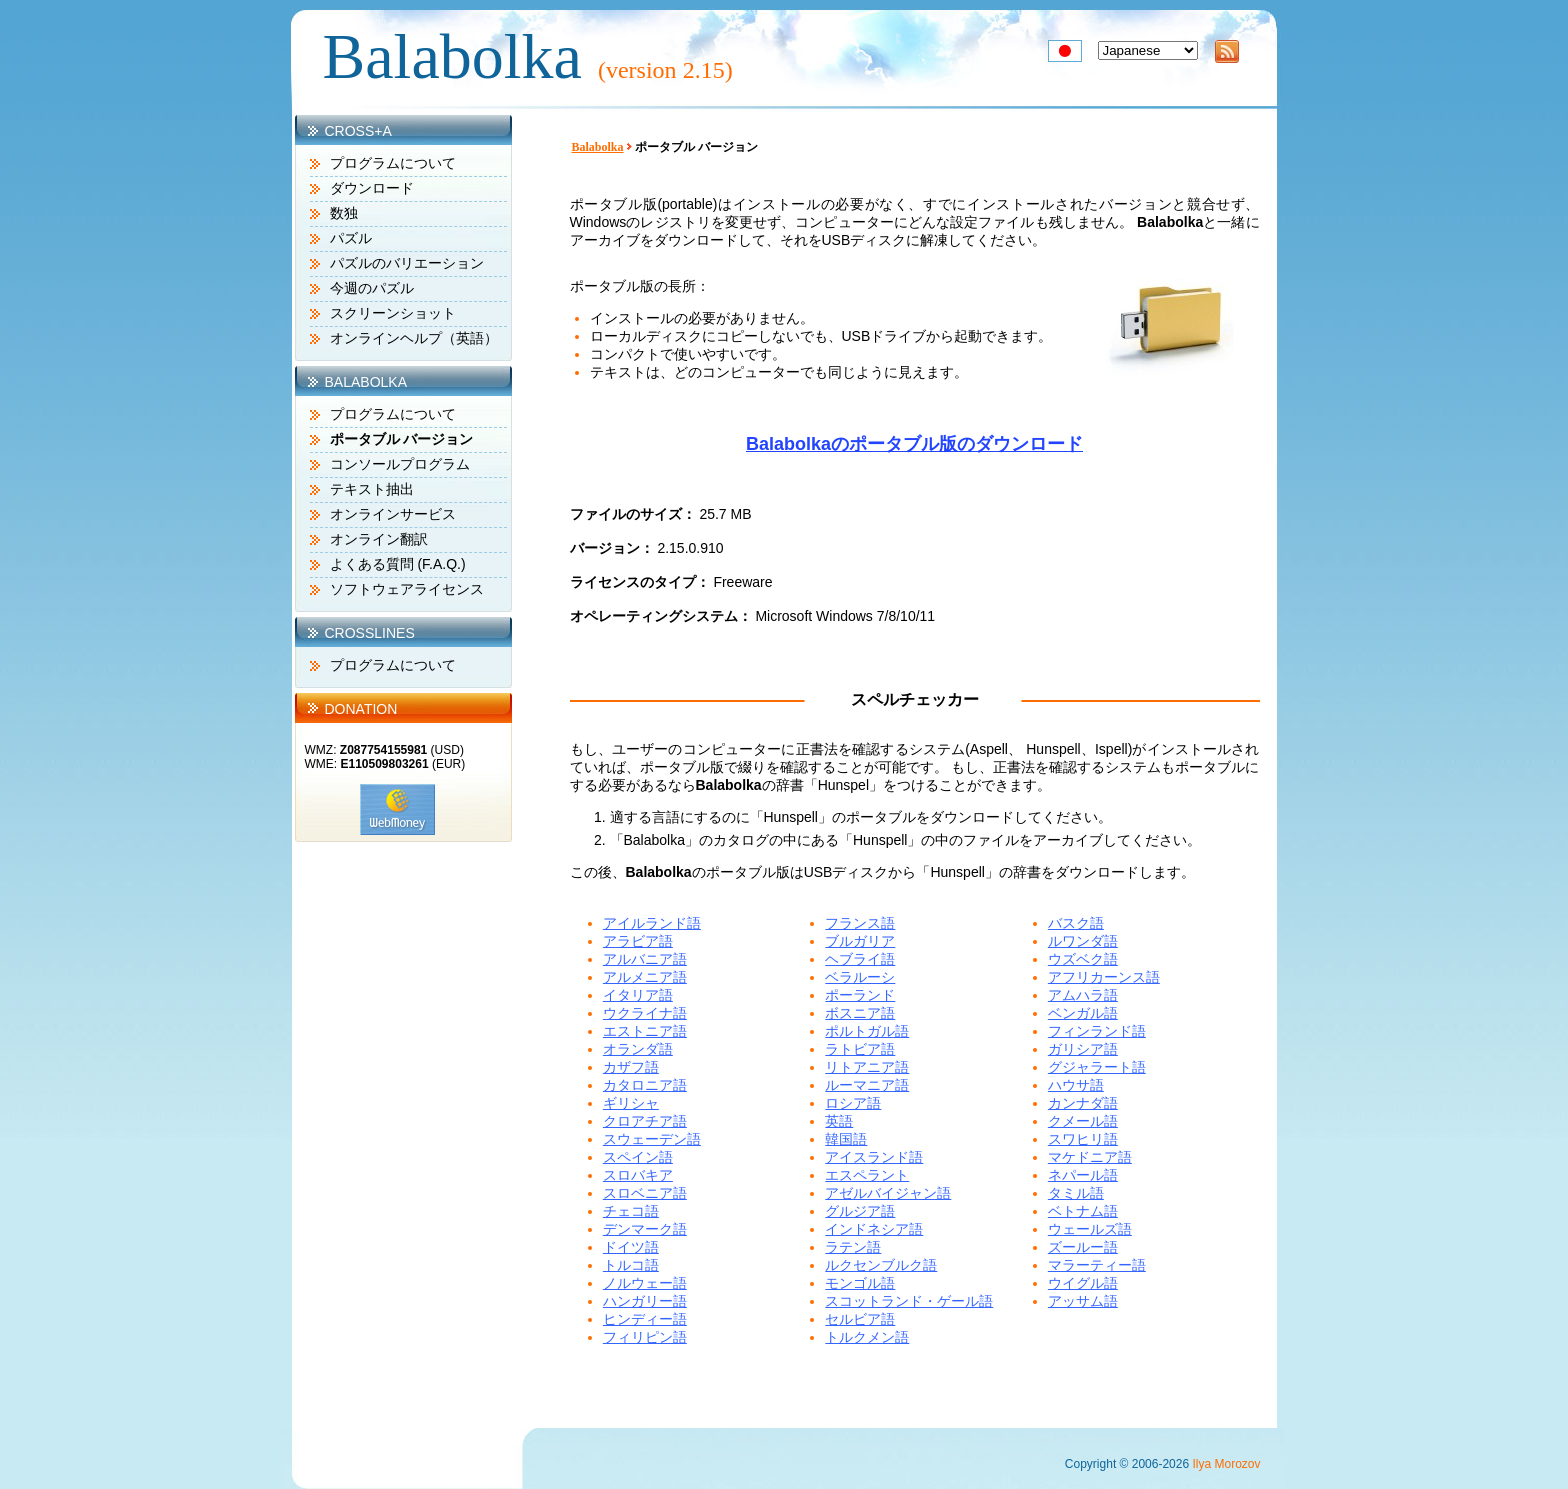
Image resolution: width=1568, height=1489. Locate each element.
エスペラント (867, 1175)
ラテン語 (853, 1247)
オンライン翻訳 (379, 539)
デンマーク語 (645, 1229)
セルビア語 (860, 1319)
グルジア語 (860, 1211)
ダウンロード (372, 188)
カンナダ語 (1083, 1103)
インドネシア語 (874, 1229)
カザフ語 (631, 1067)
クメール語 (1083, 1121)
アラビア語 (638, 941)
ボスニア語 (860, 1013)
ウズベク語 (1083, 959)
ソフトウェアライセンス (407, 589)
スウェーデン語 (652, 1139)
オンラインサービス (393, 514)
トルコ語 (631, 1265)
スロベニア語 (645, 1193)
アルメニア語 (645, 977)
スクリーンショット (393, 313)
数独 (344, 213)
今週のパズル (372, 288)
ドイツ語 (631, 1247)
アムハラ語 (1083, 995)
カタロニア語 (645, 1085)
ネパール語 (1083, 1175)
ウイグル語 (1083, 1283)
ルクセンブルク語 (881, 1265)
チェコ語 (631, 1211)
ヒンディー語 (645, 1319)
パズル (351, 238)
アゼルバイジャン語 (888, 1193)
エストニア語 (645, 1031)
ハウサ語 (1076, 1085)
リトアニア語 (867, 1067)
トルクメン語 (867, 1337)
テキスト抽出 (372, 489)
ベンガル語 (1083, 1013)
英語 (839, 1121)
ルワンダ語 (1083, 941)
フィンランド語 (1097, 1031)
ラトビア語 (860, 1049)
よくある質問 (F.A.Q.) (398, 564)
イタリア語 (638, 995)
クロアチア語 (645, 1121)
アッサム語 (1083, 1301)
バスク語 (1076, 923)
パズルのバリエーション (407, 263)
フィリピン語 (645, 1337)
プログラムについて (393, 163)
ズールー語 (1083, 1247)
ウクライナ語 (645, 1013)
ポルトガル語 (867, 1031)
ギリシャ (631, 1103)
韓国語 (846, 1139)
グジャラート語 (1097, 1067)
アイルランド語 (652, 923)
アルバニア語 (645, 959)
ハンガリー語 (645, 1301)
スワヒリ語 (1083, 1139)
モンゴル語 (860, 1283)
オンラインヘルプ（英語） (414, 338)
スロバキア (638, 1175)
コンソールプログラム (400, 464)
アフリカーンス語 (1104, 977)
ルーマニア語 (867, 1085)
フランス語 (860, 923)
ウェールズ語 (1090, 1229)
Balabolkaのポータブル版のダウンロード (914, 444)
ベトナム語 (1083, 1211)
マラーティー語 (1097, 1265)
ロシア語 (853, 1103)
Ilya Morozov (1226, 1464)
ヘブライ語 (860, 959)
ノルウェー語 (645, 1283)
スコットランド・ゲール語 (909, 1301)
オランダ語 (638, 1049)
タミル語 (1076, 1193)
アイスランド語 (874, 1157)
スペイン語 (638, 1157)
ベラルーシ (860, 977)
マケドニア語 (1090, 1157)
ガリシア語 (1083, 1049)
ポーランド (860, 995)
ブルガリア (860, 941)
